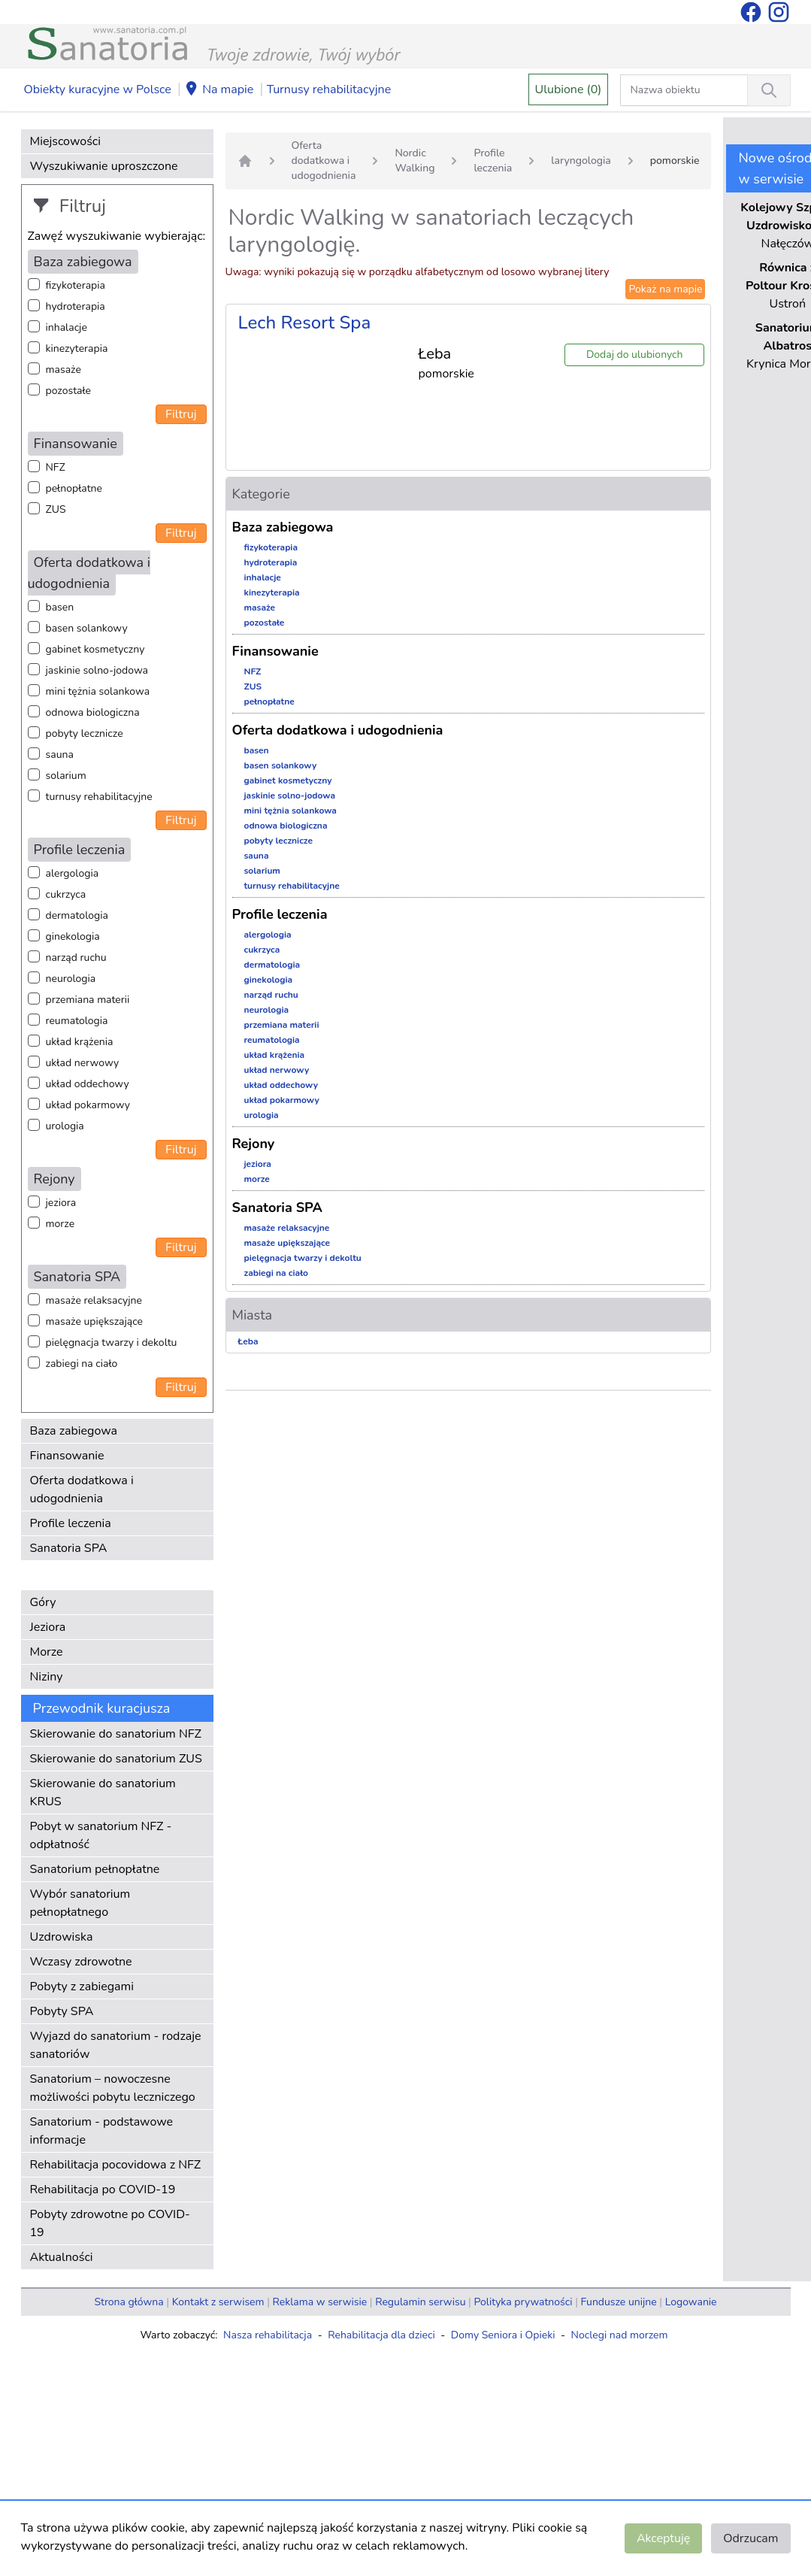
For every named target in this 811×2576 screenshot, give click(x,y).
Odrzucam (750, 2538)
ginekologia (73, 936)
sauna (60, 754)
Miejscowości (65, 141)
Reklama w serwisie (320, 2302)
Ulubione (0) (568, 89)
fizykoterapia (75, 285)
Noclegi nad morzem (619, 2335)
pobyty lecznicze (84, 733)
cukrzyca (66, 894)
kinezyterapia (77, 348)
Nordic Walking (414, 160)
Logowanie (691, 2302)
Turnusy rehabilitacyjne (329, 89)
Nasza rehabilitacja (267, 2335)
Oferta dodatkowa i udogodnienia (82, 1489)
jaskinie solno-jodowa (97, 670)
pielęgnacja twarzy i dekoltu (111, 1342)
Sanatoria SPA (68, 1548)
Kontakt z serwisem (218, 2302)
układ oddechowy (87, 1084)
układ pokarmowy (88, 1105)
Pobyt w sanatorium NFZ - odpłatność (101, 1835)
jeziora (61, 1203)
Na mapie (218, 90)
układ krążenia (79, 1042)
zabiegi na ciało (82, 1363)
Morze (46, 1652)
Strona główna (128, 2302)
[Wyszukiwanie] (769, 90)
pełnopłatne (74, 488)
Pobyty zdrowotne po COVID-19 (110, 2223)
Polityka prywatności (523, 2302)
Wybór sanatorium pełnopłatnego (80, 1903)
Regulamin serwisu (420, 2302)
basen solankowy (87, 628)
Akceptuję (663, 2538)
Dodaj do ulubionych (634, 354)
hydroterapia (75, 306)
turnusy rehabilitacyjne (99, 796)
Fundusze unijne (619, 2302)
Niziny (46, 1676)
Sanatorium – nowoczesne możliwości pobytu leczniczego (112, 2088)
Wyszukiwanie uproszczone (104, 166)
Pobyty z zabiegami (82, 1986)
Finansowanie (67, 1455)
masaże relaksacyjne (94, 1300)
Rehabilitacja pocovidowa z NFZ (115, 2164)
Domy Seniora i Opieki (503, 2335)
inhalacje (66, 327)
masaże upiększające (95, 1321)
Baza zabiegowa (74, 1431)
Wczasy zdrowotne (81, 1961)
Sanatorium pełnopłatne (95, 1869)
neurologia (71, 978)
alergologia (72, 873)
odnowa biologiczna (93, 712)
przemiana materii (88, 1000)
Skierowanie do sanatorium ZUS (116, 1758)
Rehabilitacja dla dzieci (381, 2335)
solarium (66, 775)
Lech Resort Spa (304, 323)
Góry (43, 1602)
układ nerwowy (83, 1063)
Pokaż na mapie (665, 289)
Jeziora (48, 1627)
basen (60, 607)
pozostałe (69, 390)
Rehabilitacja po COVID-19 (103, 2189)
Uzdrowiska (61, 1937)
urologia (65, 1126)
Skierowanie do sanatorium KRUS (103, 1792)
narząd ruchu (76, 957)
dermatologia (77, 915)
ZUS (56, 509)
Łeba (248, 1341)
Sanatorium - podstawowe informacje (102, 2131)
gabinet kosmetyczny (95, 649)
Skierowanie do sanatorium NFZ (115, 1734)
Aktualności (61, 2257)
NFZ (55, 467)
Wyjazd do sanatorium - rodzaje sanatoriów (115, 2045)
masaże (63, 369)
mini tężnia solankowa (98, 691)
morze (60, 1224)
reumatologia (77, 1021)
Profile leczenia (70, 1523)
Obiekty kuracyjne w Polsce (97, 89)
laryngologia (581, 160)
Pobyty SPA (62, 2011)
